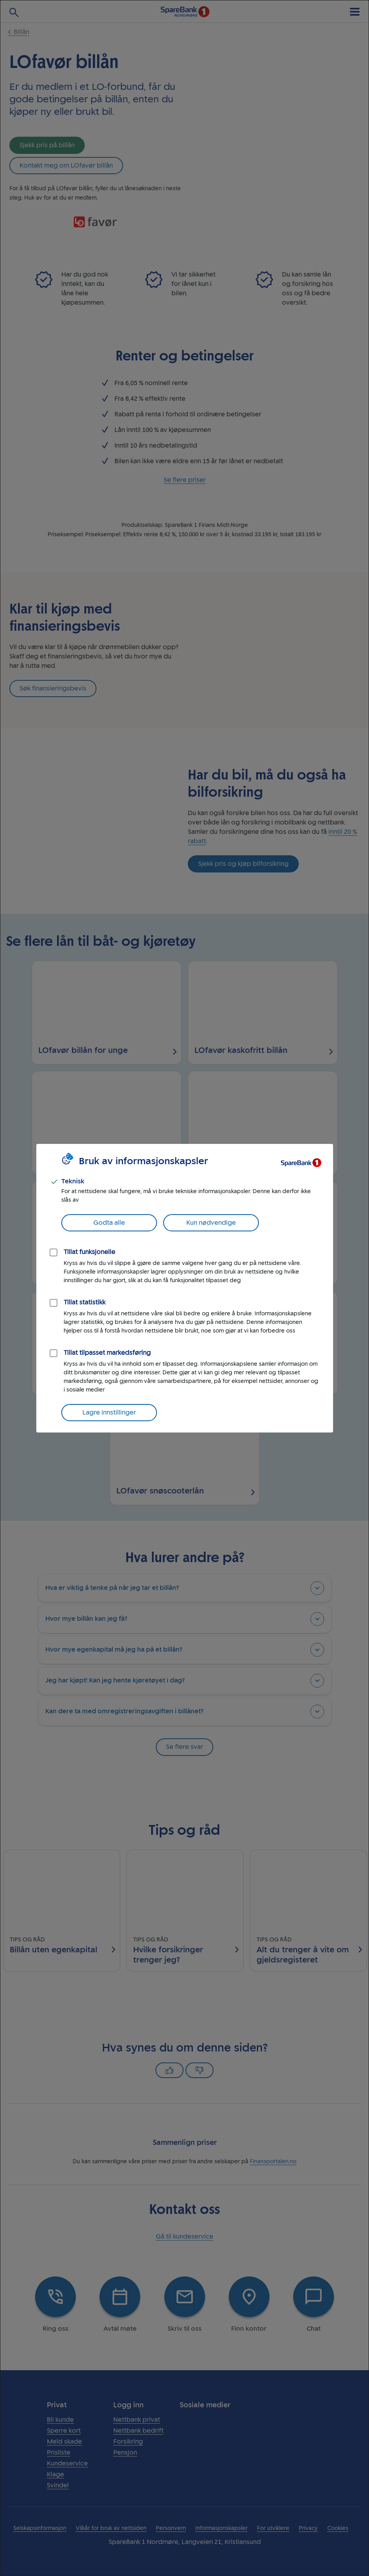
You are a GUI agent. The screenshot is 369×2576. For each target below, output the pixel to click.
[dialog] (184, 1288)
